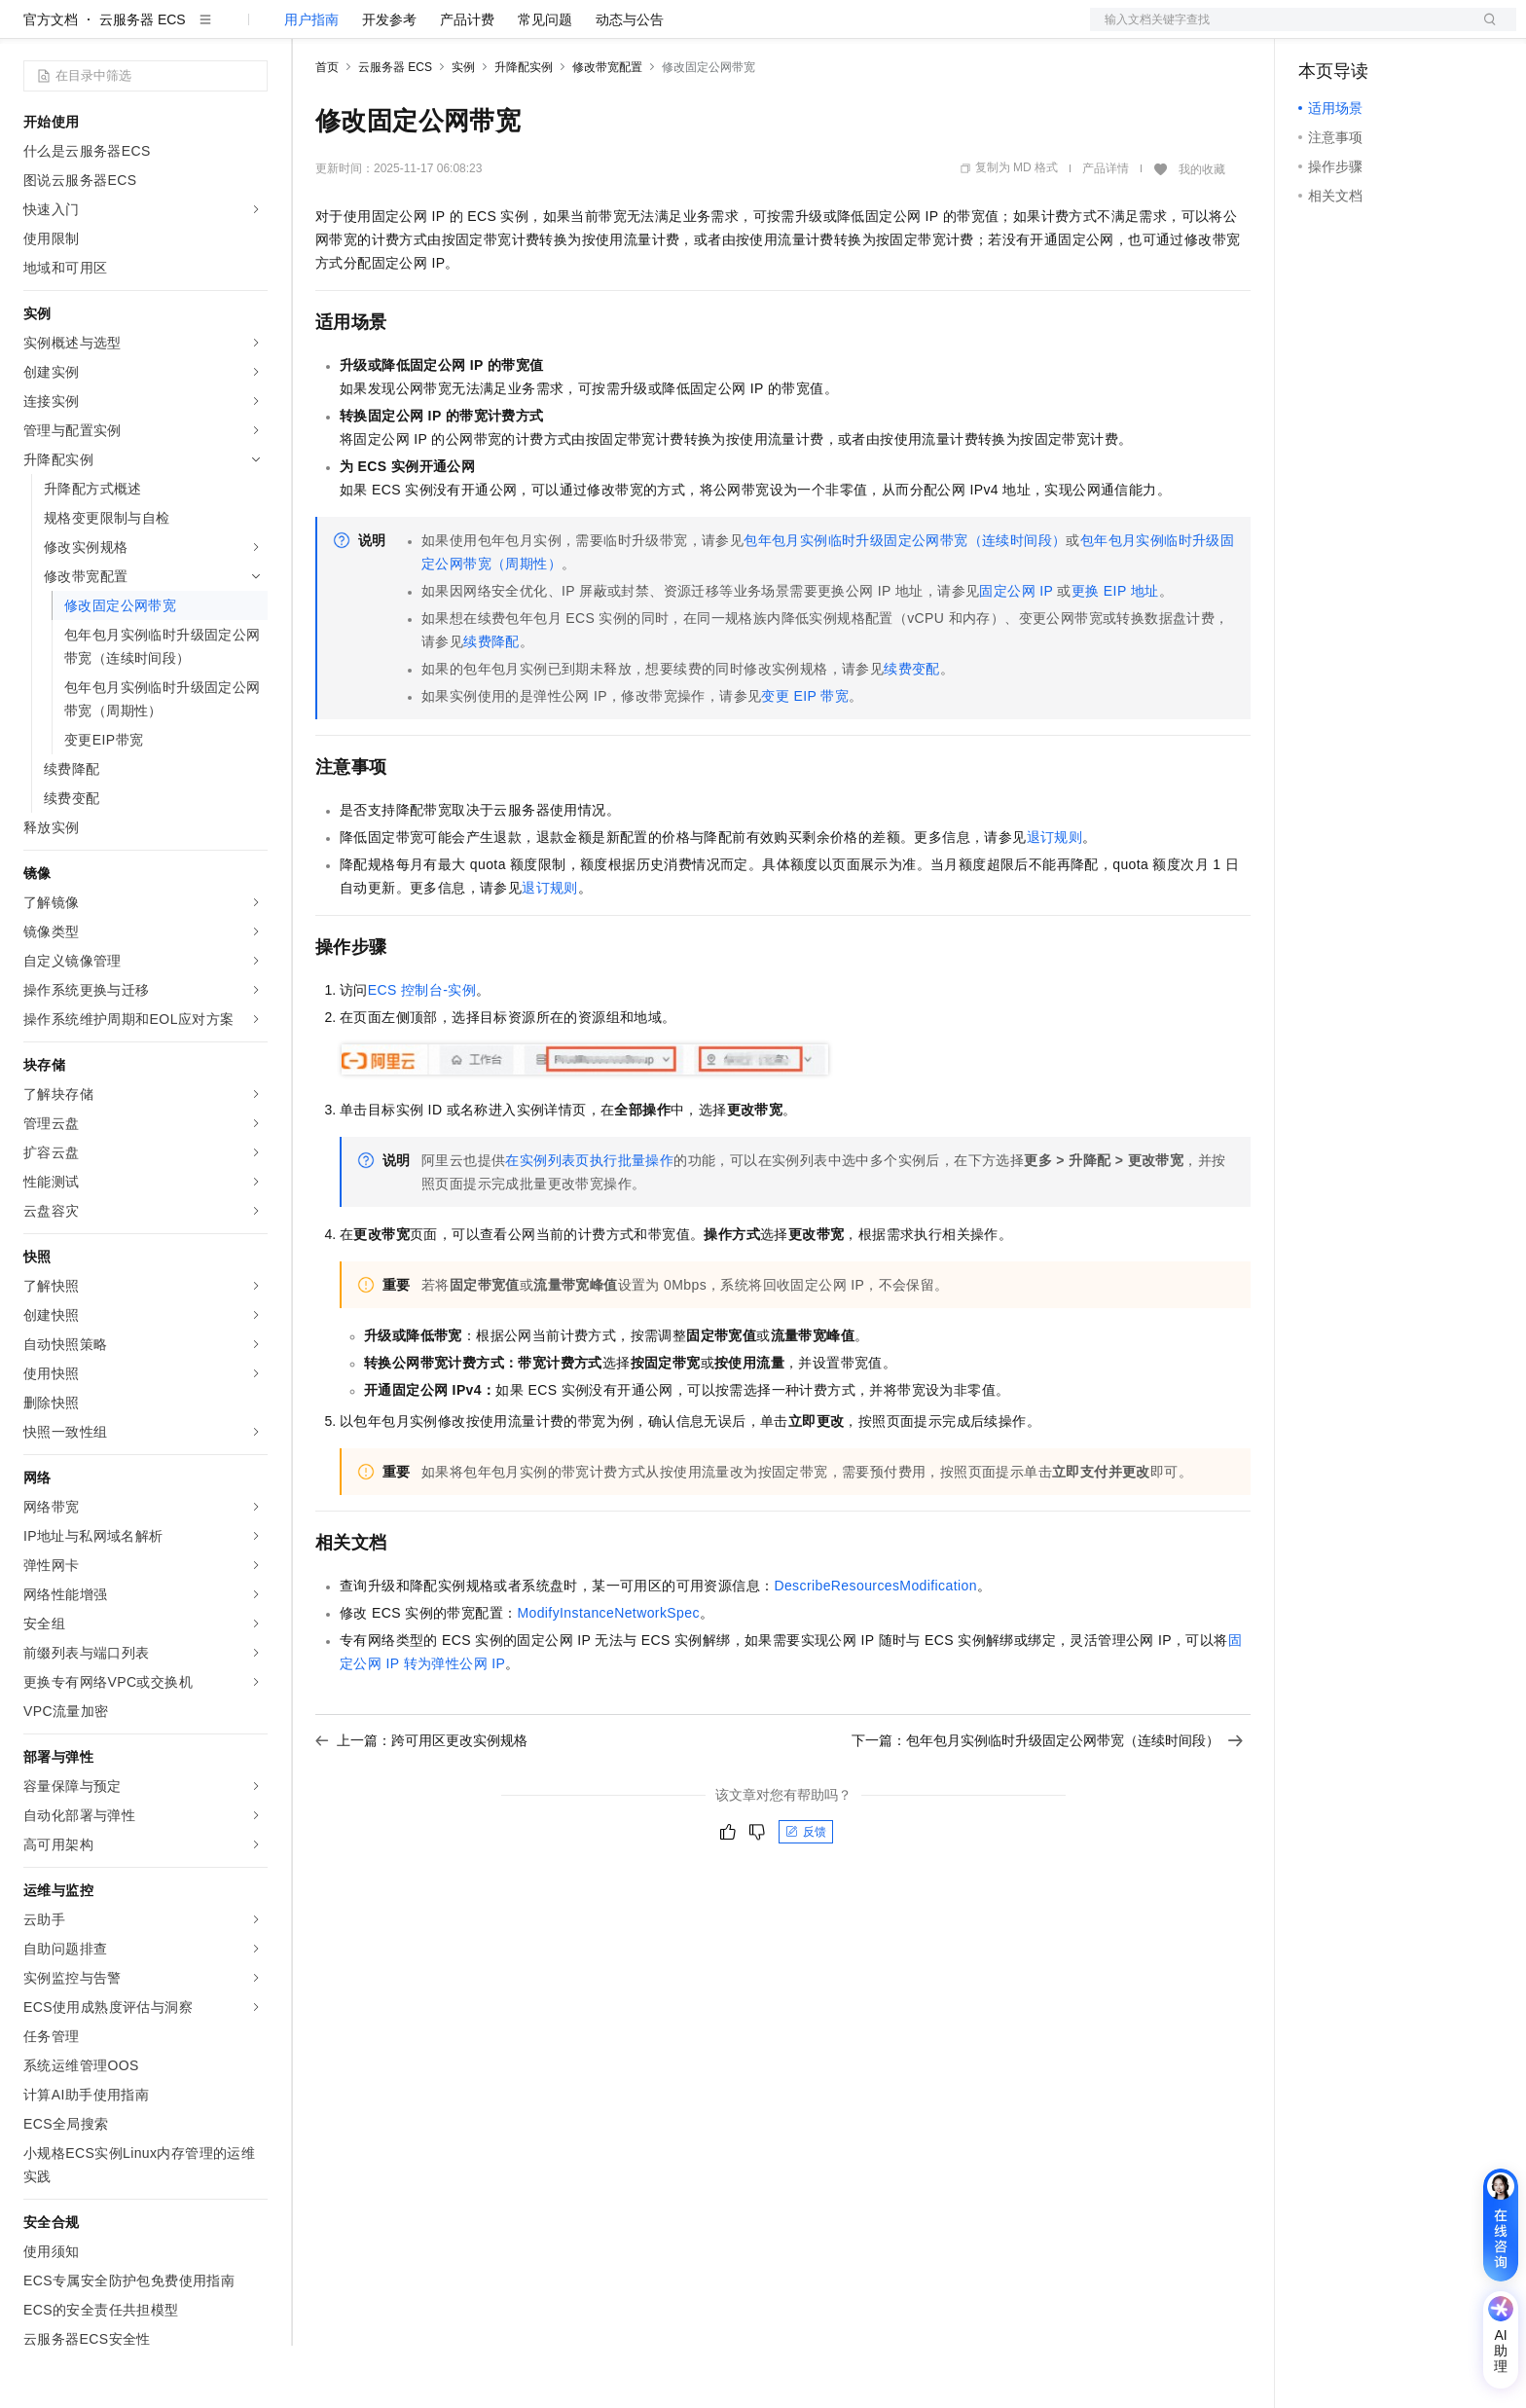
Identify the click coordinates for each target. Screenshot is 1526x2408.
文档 (1278, 31)
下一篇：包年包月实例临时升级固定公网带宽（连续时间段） (1047, 1802)
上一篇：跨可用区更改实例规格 (421, 1802)
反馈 (805, 1894)
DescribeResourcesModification (875, 1648)
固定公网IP (1016, 653)
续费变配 (912, 731)
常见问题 (545, 82)
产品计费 (467, 82)
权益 (373, 31)
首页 (327, 129)
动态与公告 (630, 82)
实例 (463, 129)
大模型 (199, 31)
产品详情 (1105, 230)
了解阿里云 (641, 31)
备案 (1319, 31)
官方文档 (50, 82)
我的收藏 (1202, 231)
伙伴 (527, 31)
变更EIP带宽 (805, 758)
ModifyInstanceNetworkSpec (608, 1675)
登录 (1484, 31)
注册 (1413, 31)
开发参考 (389, 82)
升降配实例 (523, 129)
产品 (253, 31)
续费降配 (491, 703)
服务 (574, 31)
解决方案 (313, 31)
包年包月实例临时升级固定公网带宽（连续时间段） (905, 602)
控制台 (1366, 31)
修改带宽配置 (607, 129)
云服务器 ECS (142, 82)
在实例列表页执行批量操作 (589, 1222)
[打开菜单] (31, 31)
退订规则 (1055, 899)
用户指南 (311, 82)
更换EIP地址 (1115, 653)
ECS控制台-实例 (422, 1052)
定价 (420, 31)
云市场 (474, 31)
